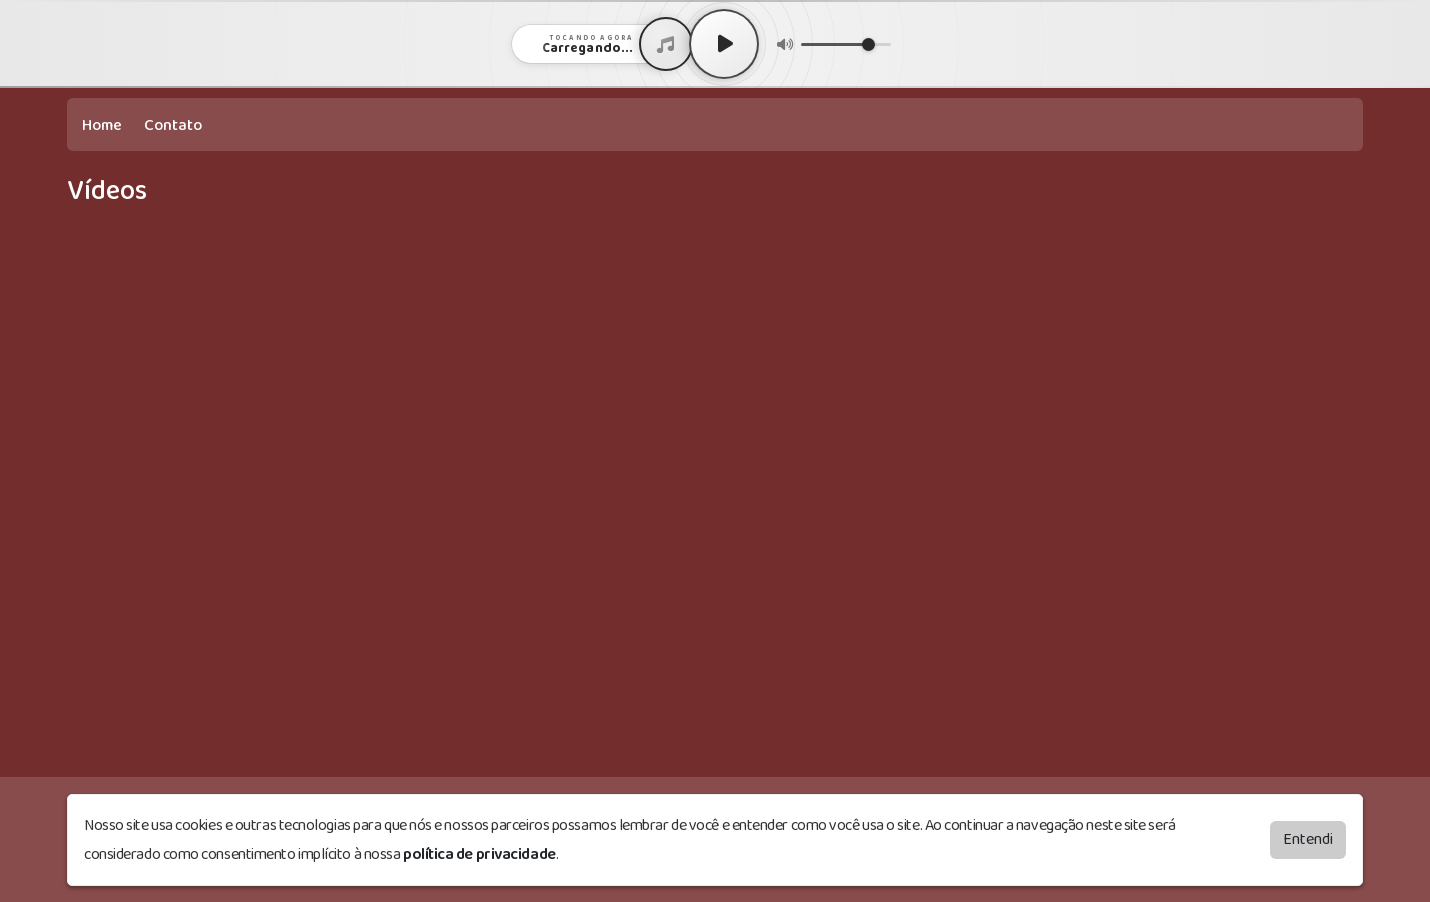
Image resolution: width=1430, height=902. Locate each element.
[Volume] (846, 44)
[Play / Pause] (724, 44)
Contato (173, 125)
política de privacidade (479, 854)
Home (102, 125)
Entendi (1308, 839)
